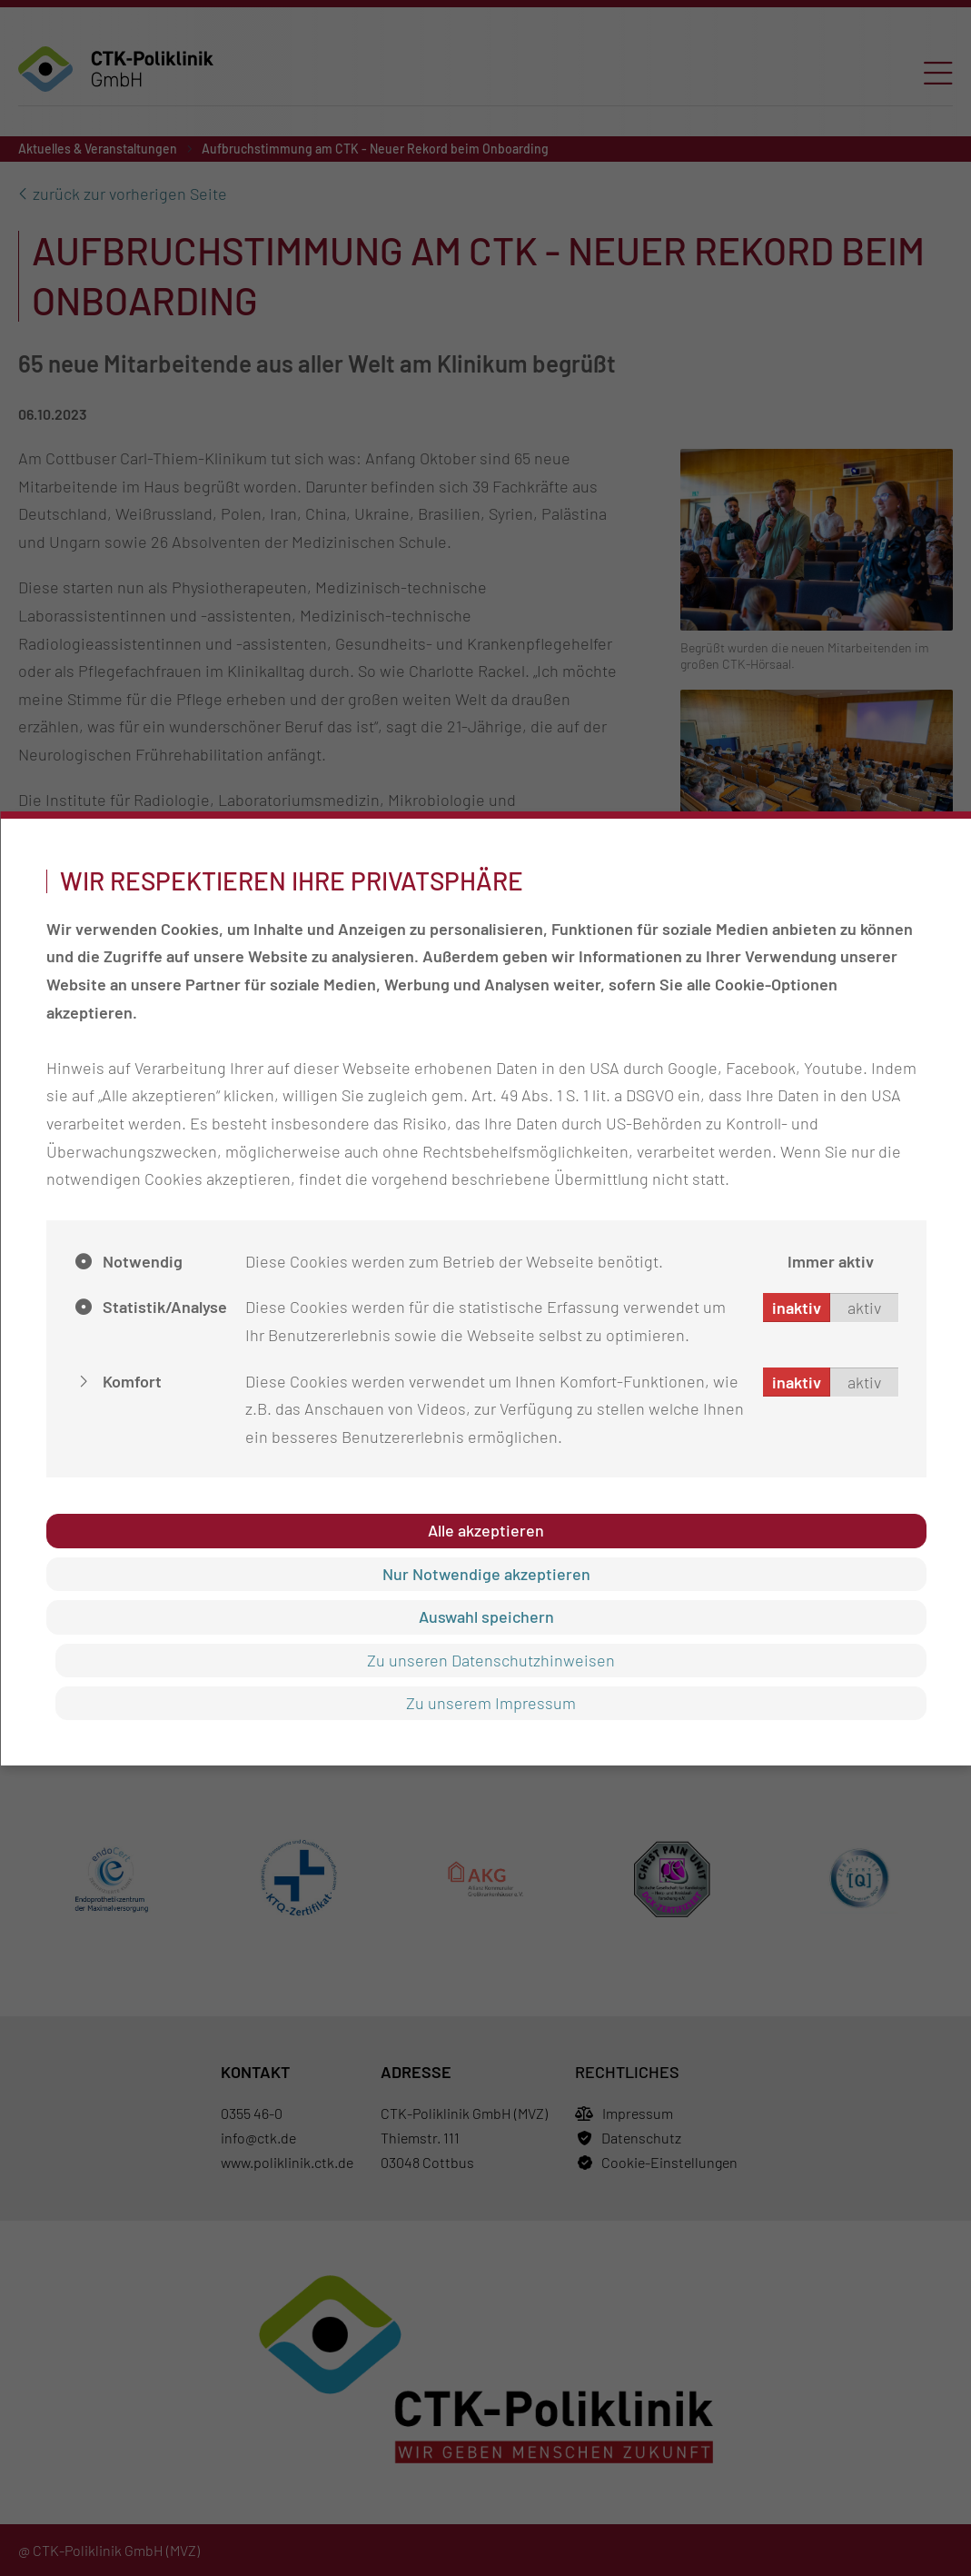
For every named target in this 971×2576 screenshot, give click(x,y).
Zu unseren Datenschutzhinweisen (490, 1660)
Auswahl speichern (485, 1616)
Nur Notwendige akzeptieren (485, 1574)
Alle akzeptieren (486, 1530)
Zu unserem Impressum (490, 1703)
